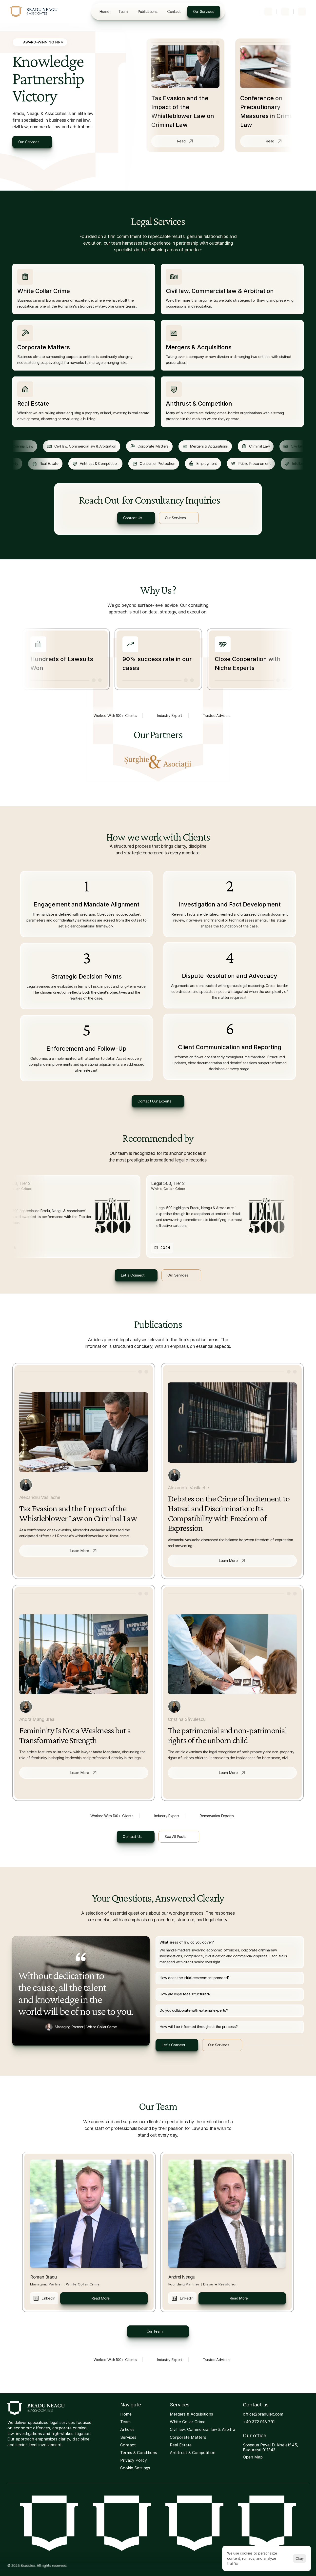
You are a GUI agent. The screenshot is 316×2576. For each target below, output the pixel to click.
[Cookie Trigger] (135, 2468)
